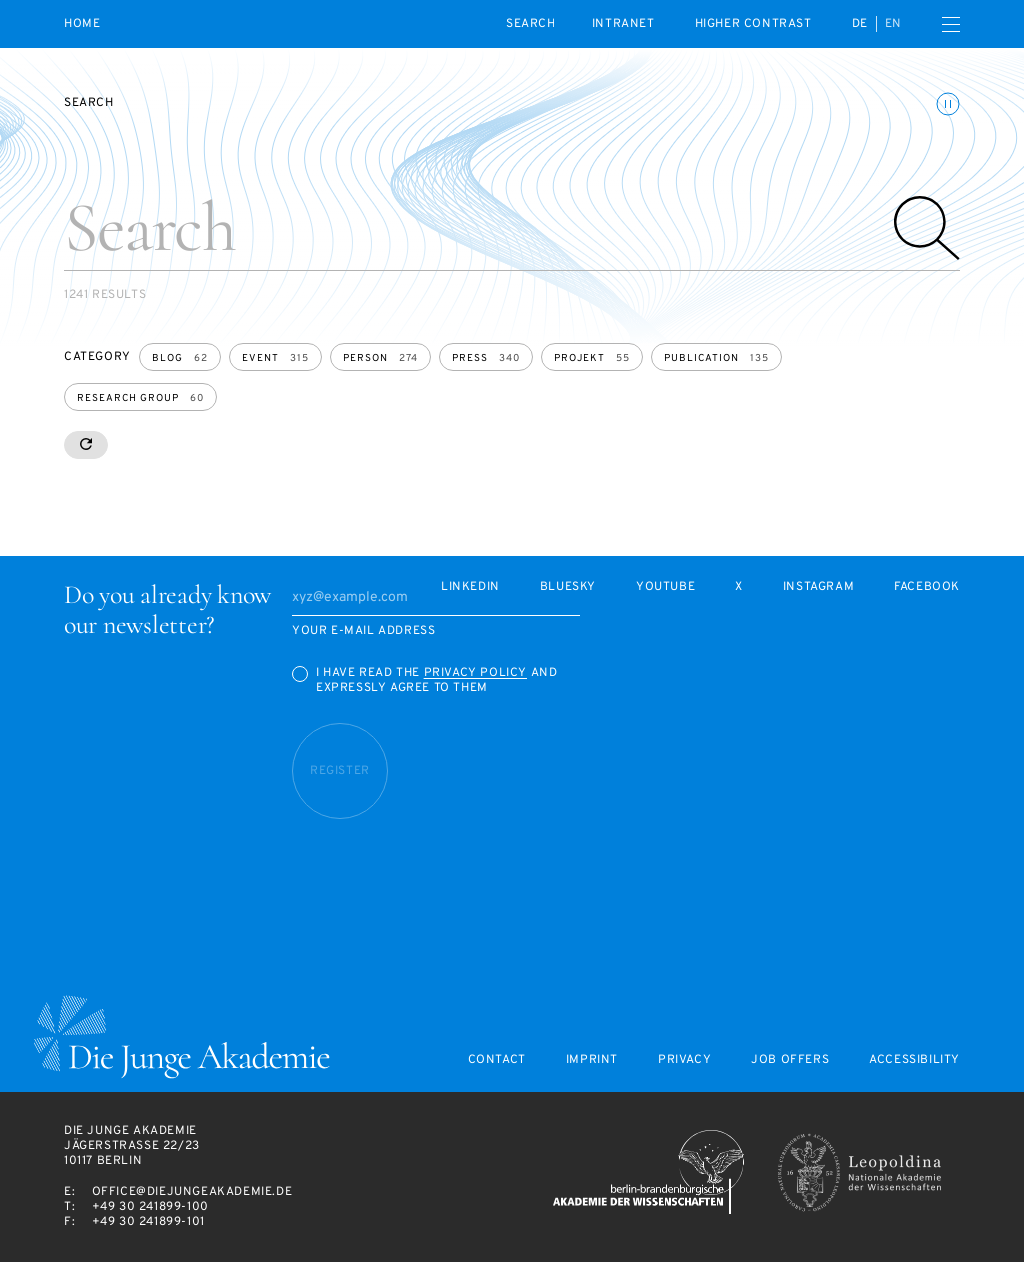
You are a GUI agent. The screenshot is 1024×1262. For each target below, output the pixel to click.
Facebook (927, 587)
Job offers (790, 1060)
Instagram (818, 587)
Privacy (684, 1060)
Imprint (592, 1060)
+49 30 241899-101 (148, 1222)
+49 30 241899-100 (150, 1207)
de (860, 24)
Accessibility (914, 1060)
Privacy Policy (475, 673)
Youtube (665, 587)
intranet (623, 24)
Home (82, 24)
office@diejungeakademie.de (192, 1192)
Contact (497, 1060)
